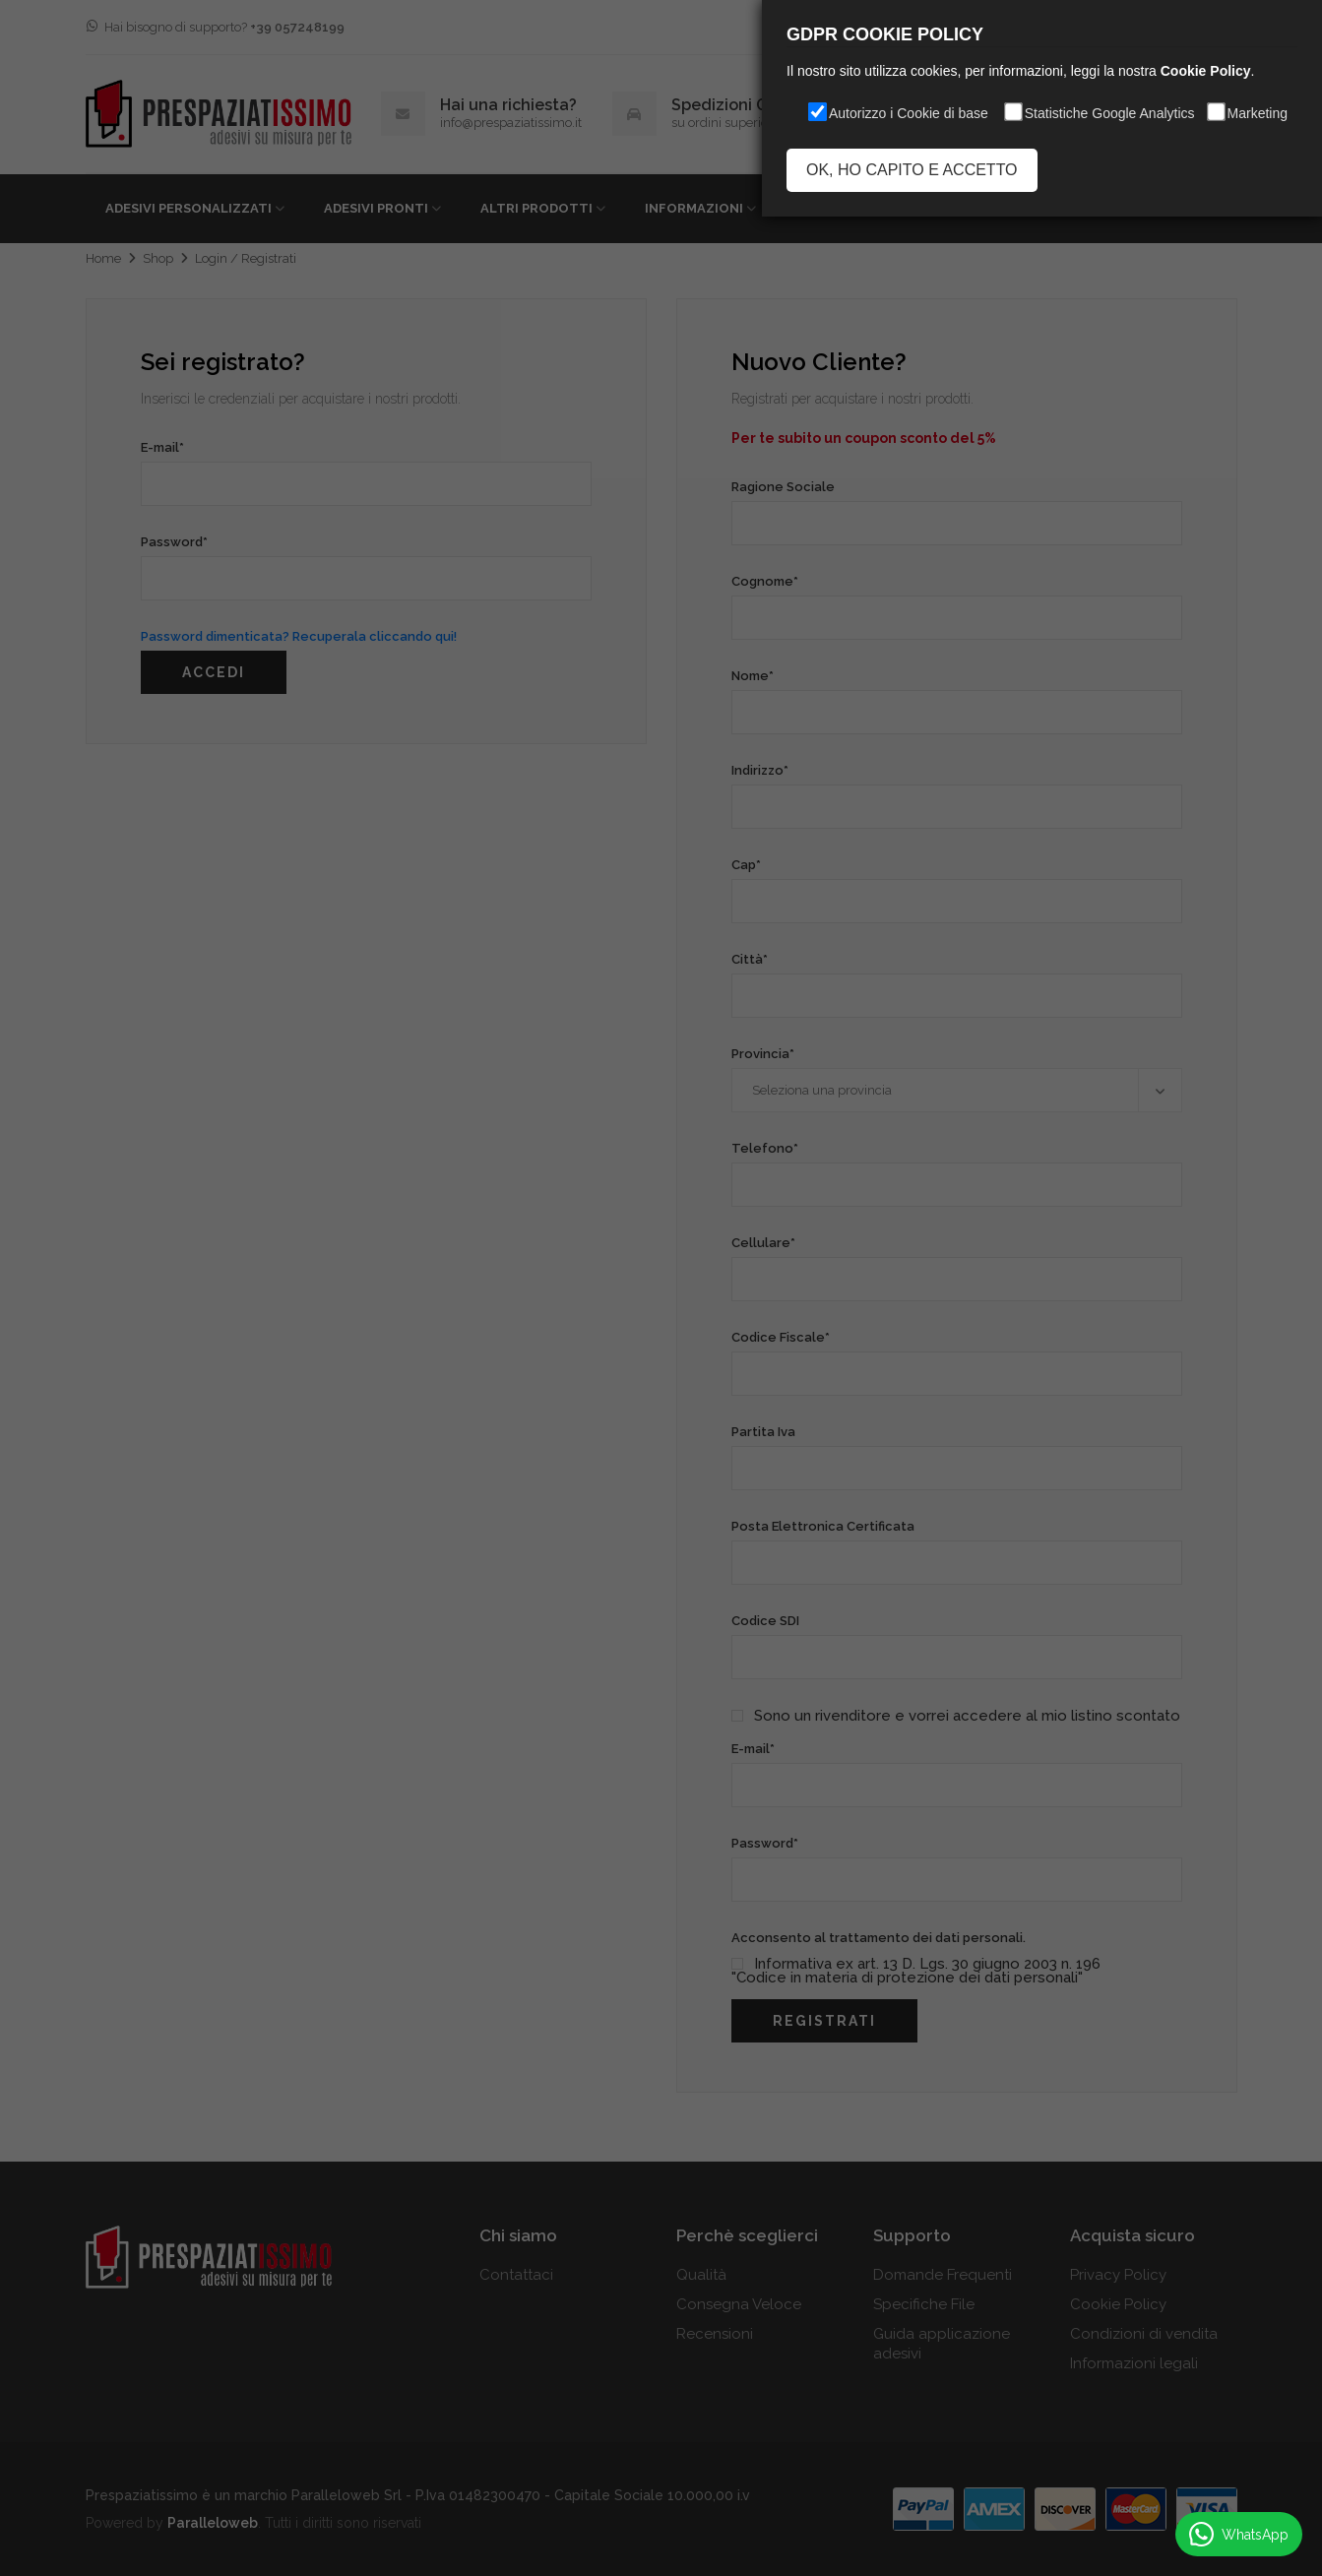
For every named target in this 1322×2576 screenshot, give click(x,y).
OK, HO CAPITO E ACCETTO (912, 169)
